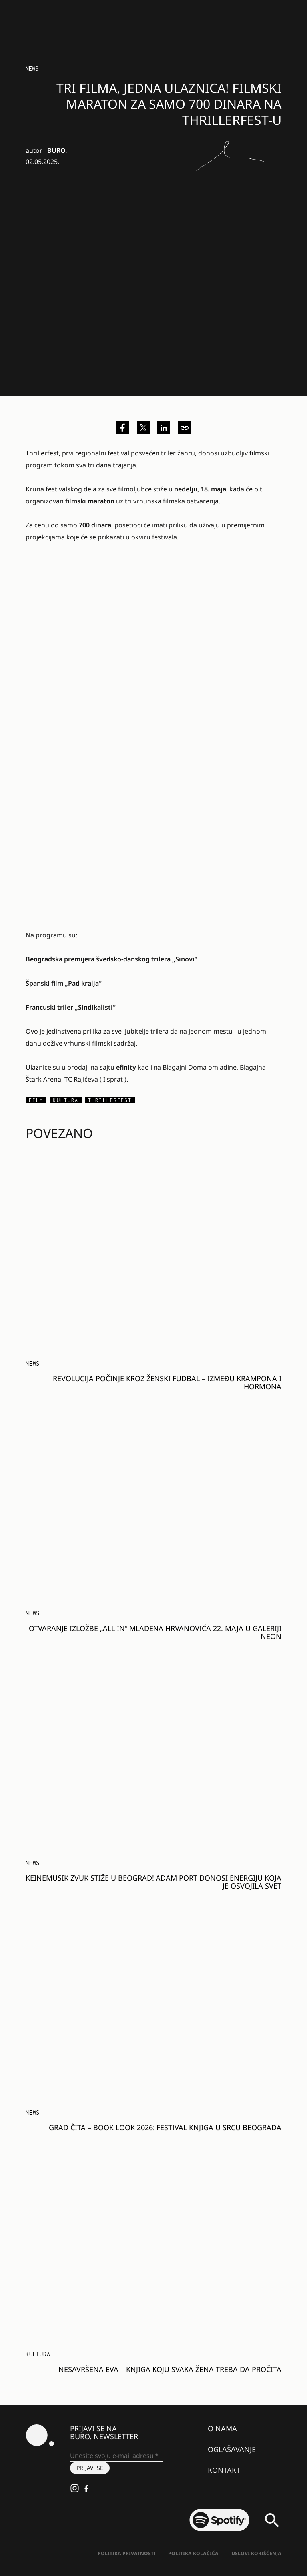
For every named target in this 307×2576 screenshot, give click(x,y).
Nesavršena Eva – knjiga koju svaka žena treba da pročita (169, 2369)
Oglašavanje (232, 2449)
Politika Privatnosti (126, 2553)
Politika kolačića (193, 2553)
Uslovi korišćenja (256, 2553)
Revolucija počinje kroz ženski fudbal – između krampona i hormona (167, 1382)
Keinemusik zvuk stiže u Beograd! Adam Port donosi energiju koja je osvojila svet (153, 1882)
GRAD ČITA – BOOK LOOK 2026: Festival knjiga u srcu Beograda (165, 2127)
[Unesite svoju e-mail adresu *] (116, 2456)
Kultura (38, 2354)
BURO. (57, 150)
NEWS (32, 68)
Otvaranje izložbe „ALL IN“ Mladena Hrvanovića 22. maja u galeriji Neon (155, 1632)
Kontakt (224, 2470)
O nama (222, 2428)
